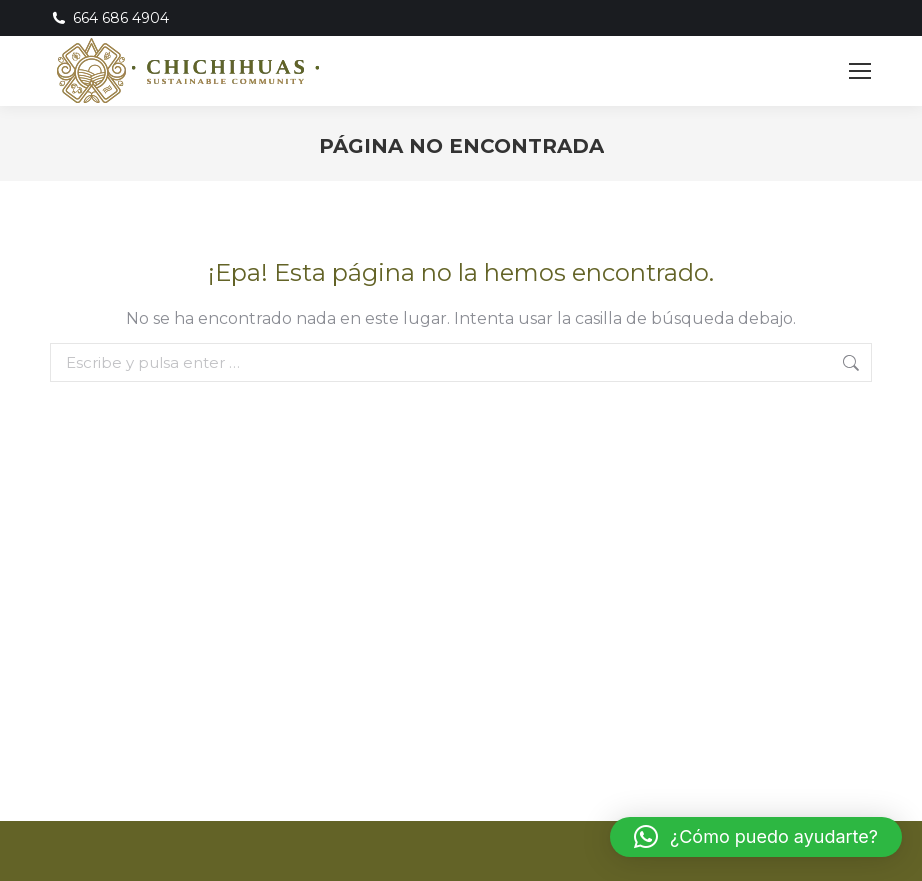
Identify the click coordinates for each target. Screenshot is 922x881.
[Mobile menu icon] (860, 71)
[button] (756, 837)
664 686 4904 (109, 18)
